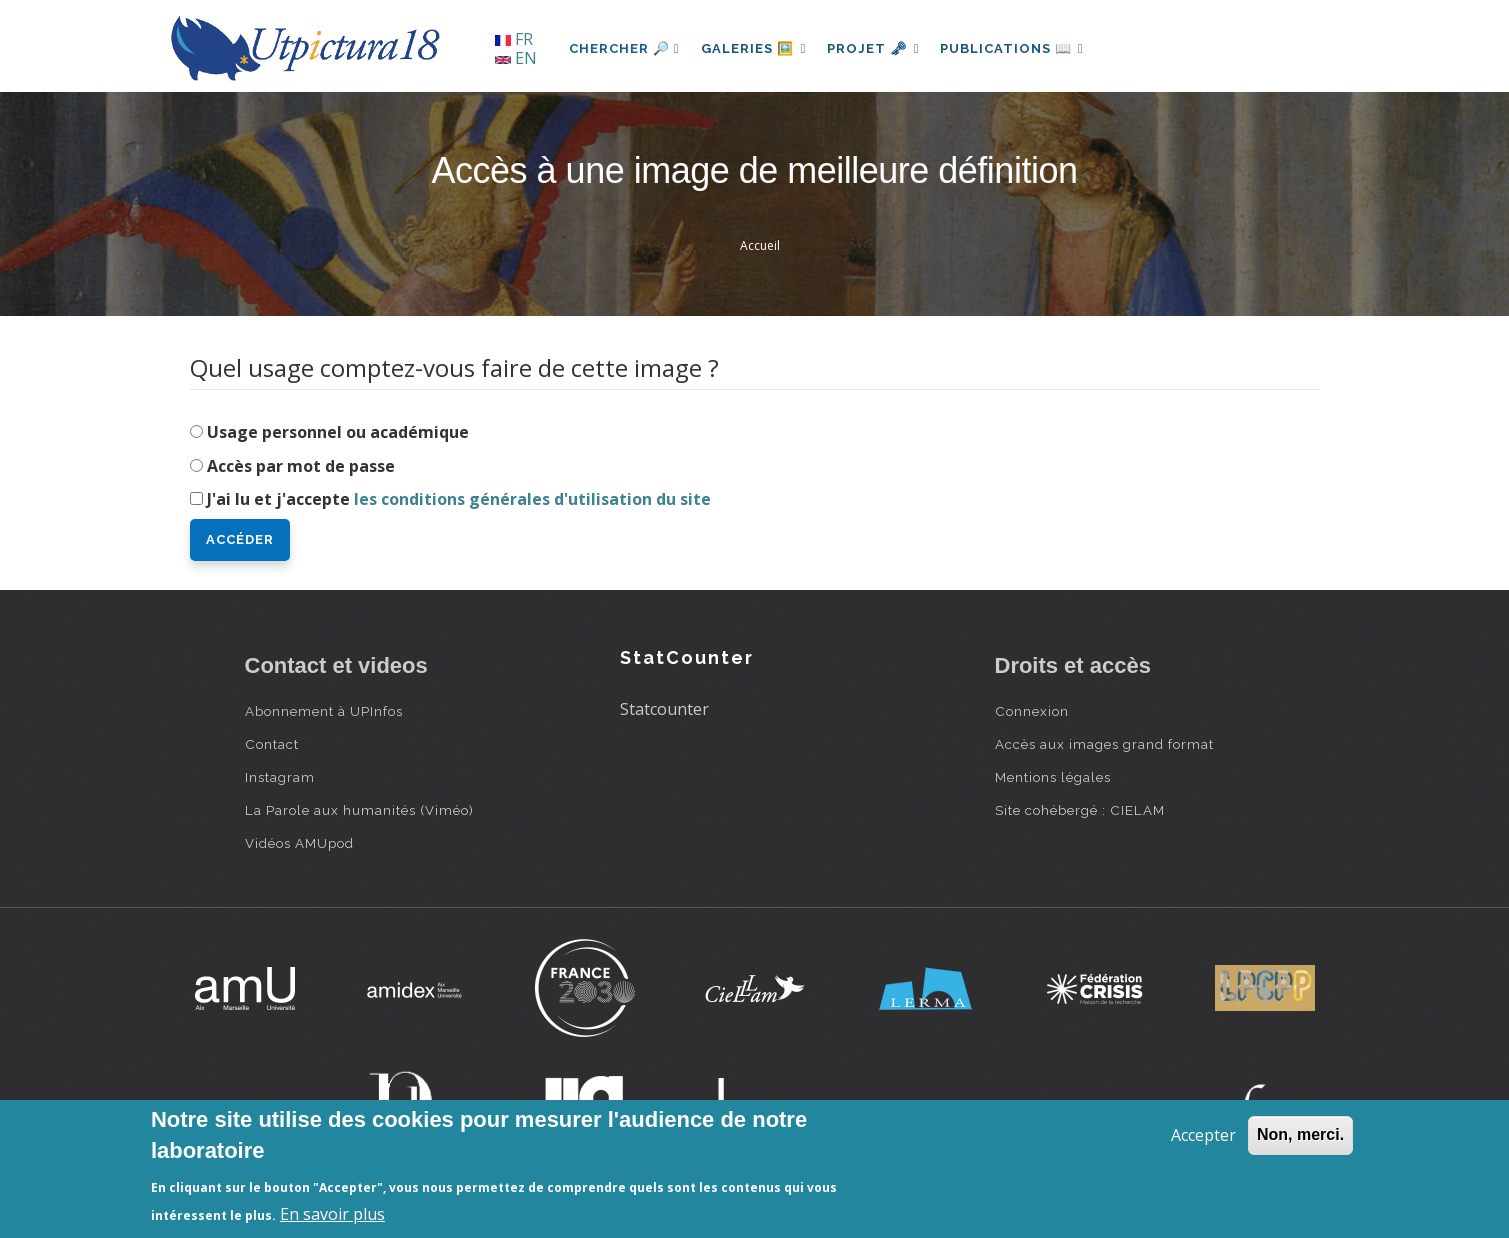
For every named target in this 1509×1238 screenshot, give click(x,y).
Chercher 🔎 (624, 48)
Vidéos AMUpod (299, 843)
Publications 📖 (1021, 48)
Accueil (760, 245)
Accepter (1203, 1135)
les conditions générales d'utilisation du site (532, 499)
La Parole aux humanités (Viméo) (359, 810)
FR (514, 39)
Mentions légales (1053, 777)
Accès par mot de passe (301, 466)
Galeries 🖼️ (755, 48)
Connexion (1032, 711)
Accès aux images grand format (1104, 744)
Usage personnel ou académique (338, 432)
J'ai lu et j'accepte (459, 499)
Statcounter (664, 709)
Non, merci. (1300, 1134)
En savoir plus (332, 1214)
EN (516, 58)
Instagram (280, 777)
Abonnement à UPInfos (324, 711)
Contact (272, 744)
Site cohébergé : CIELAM (1080, 810)
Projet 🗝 (878, 48)
